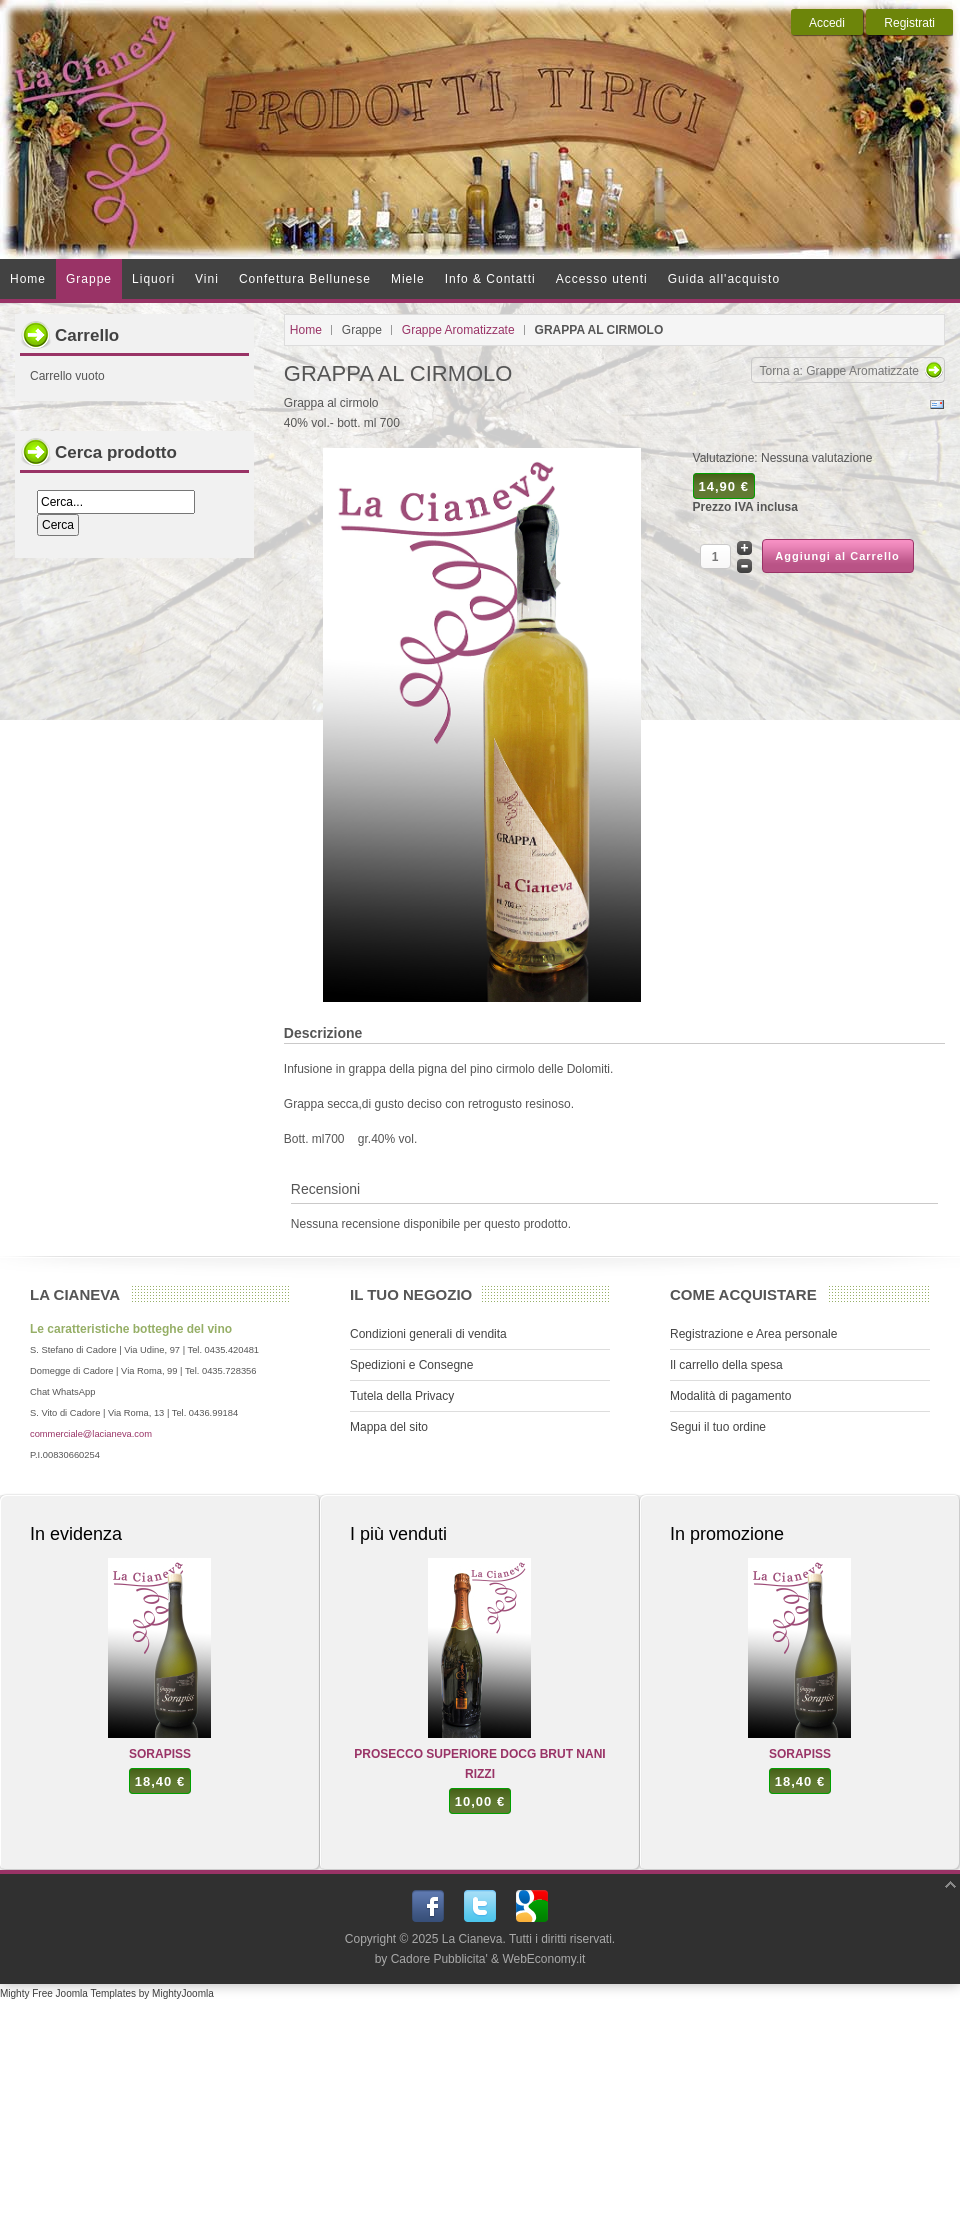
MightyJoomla (183, 1993)
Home (306, 330)
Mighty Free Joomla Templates (68, 1993)
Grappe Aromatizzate (458, 330)
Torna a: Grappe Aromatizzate (839, 371)
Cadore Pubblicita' (439, 1959)
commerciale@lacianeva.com (91, 1434)
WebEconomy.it (543, 1959)
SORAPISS (160, 1754)
